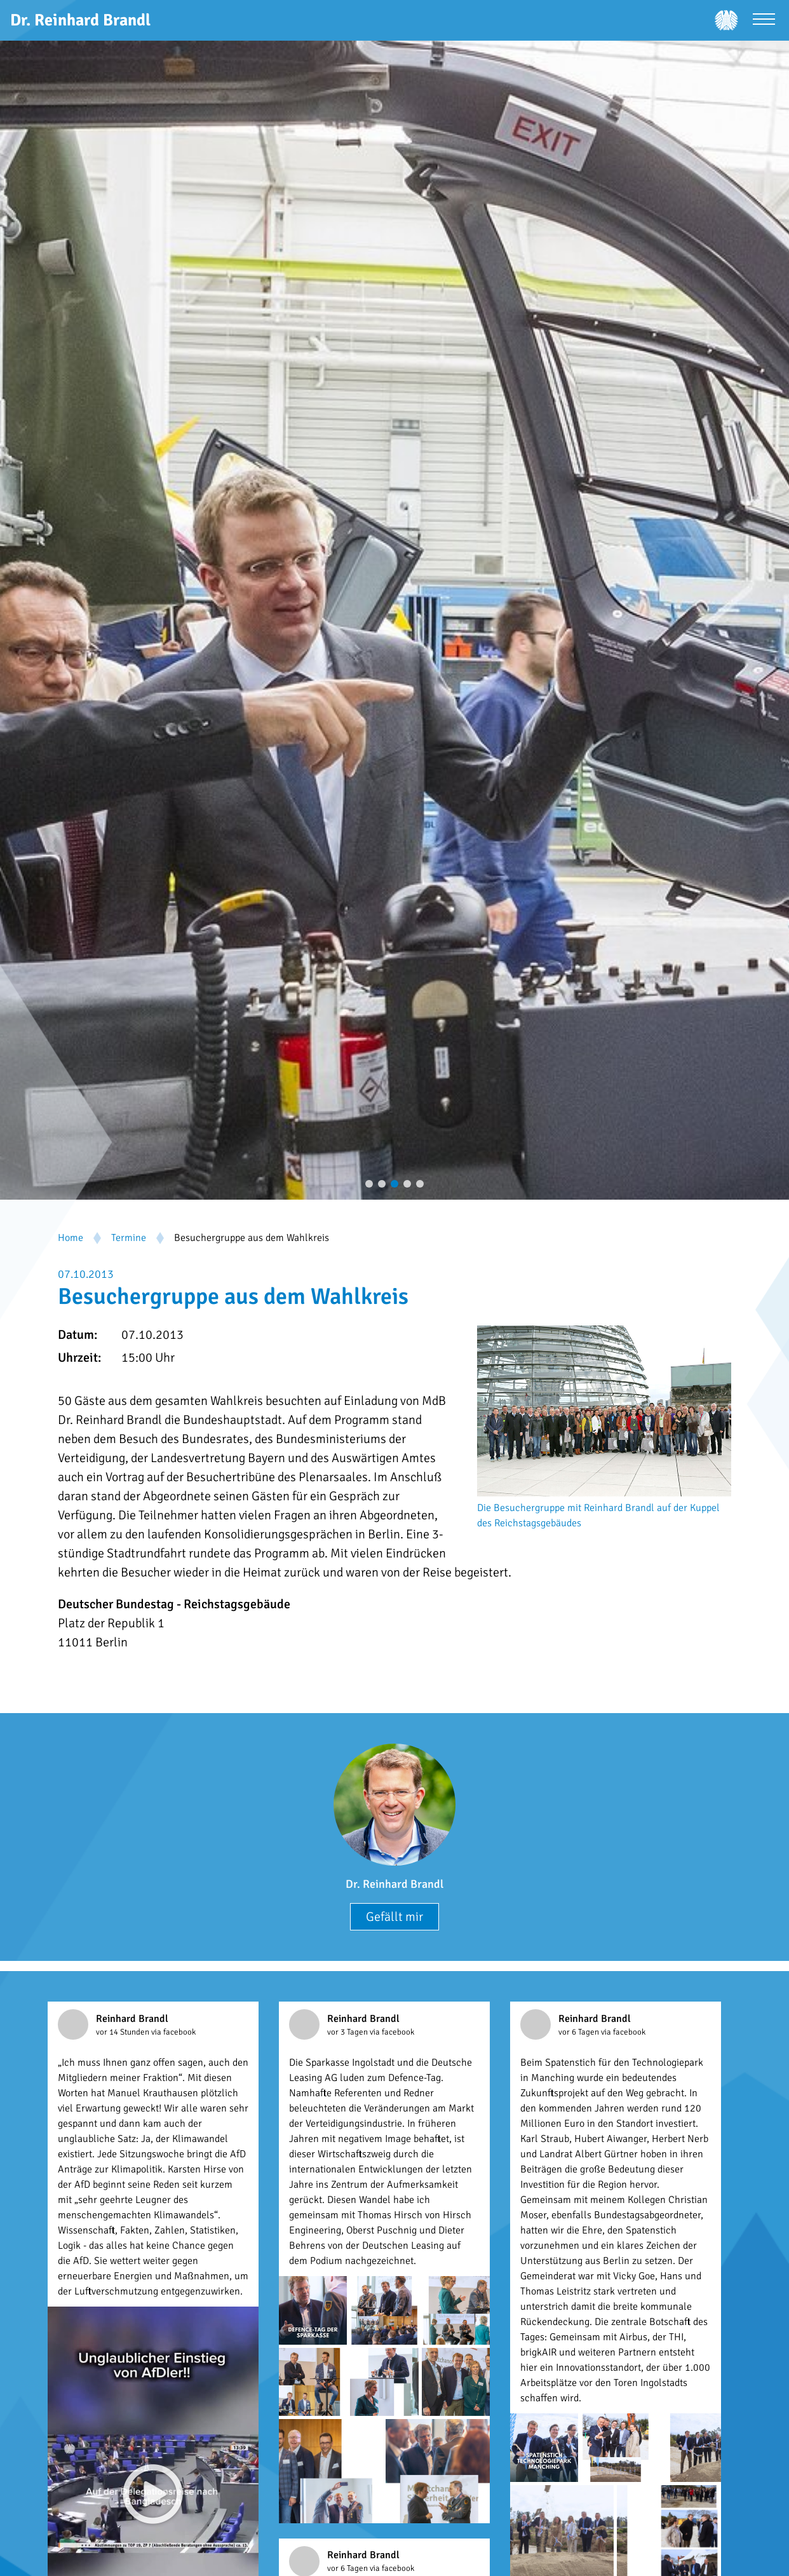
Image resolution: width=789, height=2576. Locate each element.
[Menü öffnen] (764, 20)
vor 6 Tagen (579, 2032)
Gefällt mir (394, 1917)
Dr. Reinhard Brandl (394, 1884)
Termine (128, 1237)
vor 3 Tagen (348, 2032)
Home (70, 1237)
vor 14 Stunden (123, 2032)
